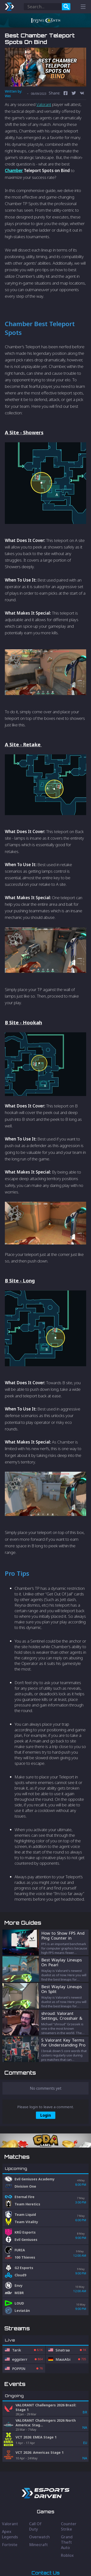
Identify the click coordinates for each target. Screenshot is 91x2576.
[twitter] (74, 93)
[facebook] (65, 93)
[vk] (82, 93)
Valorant (43, 104)
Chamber (14, 170)
